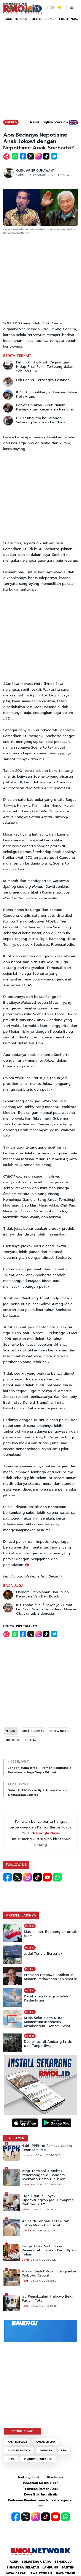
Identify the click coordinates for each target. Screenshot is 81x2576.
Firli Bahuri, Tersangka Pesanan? (43, 380)
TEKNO (62, 19)
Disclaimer (55, 2477)
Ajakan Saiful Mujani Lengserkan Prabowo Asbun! (49, 2273)
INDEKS (21, 19)
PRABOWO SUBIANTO (38, 2459)
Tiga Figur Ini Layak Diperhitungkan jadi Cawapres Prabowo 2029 (47, 2200)
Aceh (14, 2561)
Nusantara (28, 2155)
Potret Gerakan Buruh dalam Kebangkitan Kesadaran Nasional (45, 407)
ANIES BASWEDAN (19, 2450)
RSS (41, 2506)
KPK (64, 2450)
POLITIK (35, 19)
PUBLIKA (30, 1740)
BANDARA (46, 2450)
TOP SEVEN (15, 2138)
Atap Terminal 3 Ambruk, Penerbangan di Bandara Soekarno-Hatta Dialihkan (43, 2175)
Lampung (50, 2567)
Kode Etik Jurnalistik (40, 2494)
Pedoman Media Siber (40, 2483)
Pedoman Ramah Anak (40, 2488)
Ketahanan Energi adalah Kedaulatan (46, 1998)
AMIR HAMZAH (17, 2442)
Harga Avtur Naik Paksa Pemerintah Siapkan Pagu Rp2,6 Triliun (49, 2250)
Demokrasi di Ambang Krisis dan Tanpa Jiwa (48, 2044)
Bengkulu (63, 2561)
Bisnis (25, 2260)
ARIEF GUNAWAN (33, 1731)
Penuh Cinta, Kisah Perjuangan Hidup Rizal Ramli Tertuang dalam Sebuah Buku (45, 366)
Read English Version (49, 122)
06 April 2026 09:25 (43, 2209)
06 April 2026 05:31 (48, 2155)
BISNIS (49, 19)
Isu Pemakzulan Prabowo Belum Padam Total (48, 2299)
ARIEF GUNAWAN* (40, 170)
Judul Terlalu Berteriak (43, 1954)
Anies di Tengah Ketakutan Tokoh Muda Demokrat (45, 2223)
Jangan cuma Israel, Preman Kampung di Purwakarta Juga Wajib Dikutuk (40, 1770)
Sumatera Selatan (23, 2567)
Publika (11, 122)
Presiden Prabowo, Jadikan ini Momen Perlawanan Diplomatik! (50, 1977)
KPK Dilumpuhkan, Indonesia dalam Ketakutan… (46, 394)
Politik (25, 2209)
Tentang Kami (28, 2477)
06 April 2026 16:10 (48, 2184)
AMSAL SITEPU (45, 2442)
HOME (8, 19)
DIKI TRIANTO (26, 1626)
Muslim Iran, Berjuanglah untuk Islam (50, 1934)
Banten (68, 2567)
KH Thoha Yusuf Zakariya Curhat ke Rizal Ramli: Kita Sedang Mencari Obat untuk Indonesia (46, 1609)
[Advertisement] (40, 72)
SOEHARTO (13, 1740)
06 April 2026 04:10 (45, 2231)
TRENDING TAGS (22, 2431)
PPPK (11, 2459)
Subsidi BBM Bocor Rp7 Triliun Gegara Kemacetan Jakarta (37, 1792)
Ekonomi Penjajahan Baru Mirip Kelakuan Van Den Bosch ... (42, 1594)
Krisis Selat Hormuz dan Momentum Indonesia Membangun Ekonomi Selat (47, 2022)
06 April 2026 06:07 (44, 2306)
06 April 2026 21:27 (43, 2260)
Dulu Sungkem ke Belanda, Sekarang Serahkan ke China (40, 420)
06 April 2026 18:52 (43, 2281)
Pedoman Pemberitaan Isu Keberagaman (40, 2500)
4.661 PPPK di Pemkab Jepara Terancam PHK (47, 2148)
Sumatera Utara (36, 2561)
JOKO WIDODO (59, 1731)
